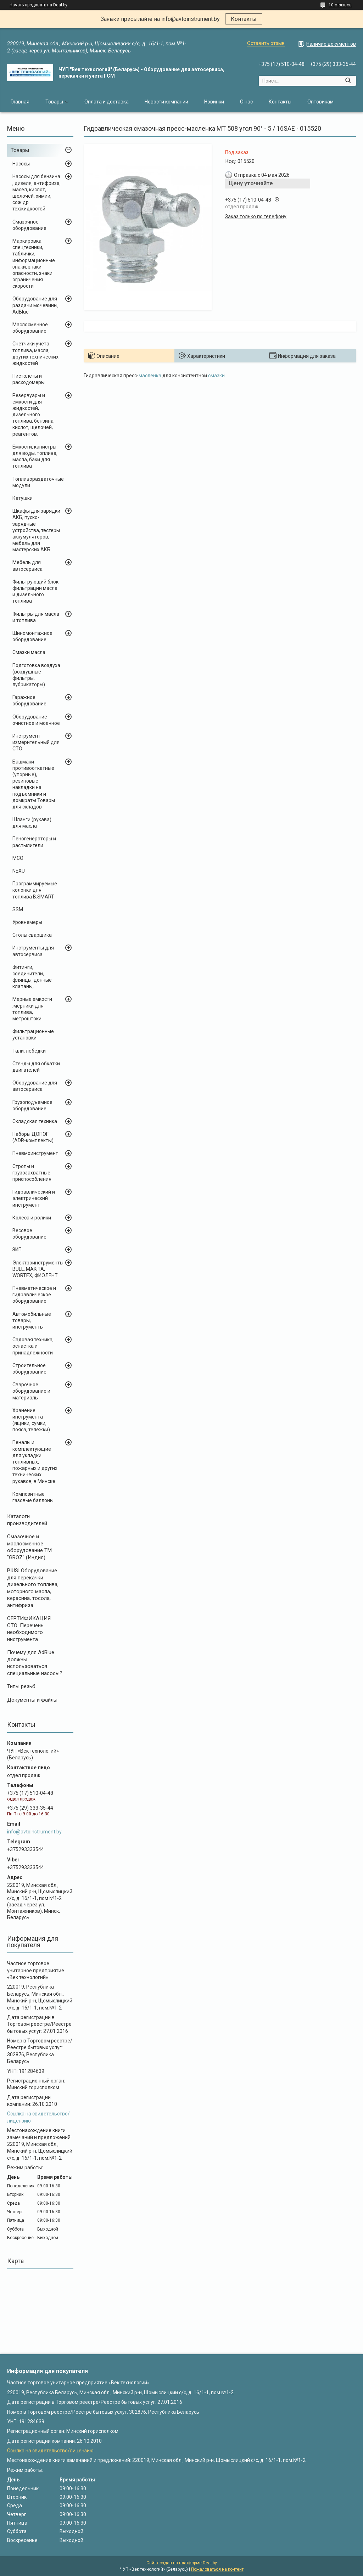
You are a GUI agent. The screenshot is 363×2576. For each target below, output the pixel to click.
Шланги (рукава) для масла (31, 823)
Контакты (244, 19)
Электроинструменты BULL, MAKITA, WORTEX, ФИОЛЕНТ (37, 1269)
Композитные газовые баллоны (33, 1497)
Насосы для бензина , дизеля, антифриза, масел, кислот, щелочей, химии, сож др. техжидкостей (36, 193)
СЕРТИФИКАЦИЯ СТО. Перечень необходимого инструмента (29, 1628)
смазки (216, 375)
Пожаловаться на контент (217, 2569)
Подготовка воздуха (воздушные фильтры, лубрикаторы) (36, 675)
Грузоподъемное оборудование (32, 1105)
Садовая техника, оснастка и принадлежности (33, 1346)
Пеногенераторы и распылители (34, 842)
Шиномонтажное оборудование (32, 636)
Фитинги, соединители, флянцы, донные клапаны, (32, 977)
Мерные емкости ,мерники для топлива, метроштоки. (32, 1008)
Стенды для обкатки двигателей (36, 1067)
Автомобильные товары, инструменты (31, 1320)
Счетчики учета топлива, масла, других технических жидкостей (35, 353)
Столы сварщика (32, 935)
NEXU (18, 871)
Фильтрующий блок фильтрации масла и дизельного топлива (35, 591)
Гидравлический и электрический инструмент (33, 1198)
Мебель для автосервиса (27, 565)
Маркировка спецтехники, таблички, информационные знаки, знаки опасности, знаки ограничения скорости (33, 263)
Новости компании (166, 102)
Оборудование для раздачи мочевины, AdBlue (35, 305)
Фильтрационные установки (33, 1034)
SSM (17, 909)
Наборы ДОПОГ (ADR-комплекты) (33, 1137)
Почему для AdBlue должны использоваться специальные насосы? (34, 1662)
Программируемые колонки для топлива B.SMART (34, 890)
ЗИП (17, 1249)
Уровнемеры (27, 922)
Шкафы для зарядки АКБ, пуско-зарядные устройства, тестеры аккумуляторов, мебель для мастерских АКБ (36, 530)
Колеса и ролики (31, 1218)
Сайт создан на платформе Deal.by (181, 2562)
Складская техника (34, 1121)
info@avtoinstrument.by (34, 1831)
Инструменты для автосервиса (33, 951)
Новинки (214, 102)
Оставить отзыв (266, 43)
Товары (54, 102)
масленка (150, 375)
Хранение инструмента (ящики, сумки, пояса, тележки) (31, 1420)
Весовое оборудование (29, 1234)
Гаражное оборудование (29, 700)
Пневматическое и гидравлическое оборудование (34, 1294)
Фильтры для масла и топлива (35, 617)
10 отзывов (340, 4)
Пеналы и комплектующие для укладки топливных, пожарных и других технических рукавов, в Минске (34, 1461)
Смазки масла (28, 652)
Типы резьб (21, 1686)
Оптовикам (320, 102)
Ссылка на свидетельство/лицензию (50, 2450)
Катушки (22, 498)
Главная (20, 102)
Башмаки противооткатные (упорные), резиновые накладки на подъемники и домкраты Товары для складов (33, 784)
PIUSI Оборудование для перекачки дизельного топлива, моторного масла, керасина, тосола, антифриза (32, 1587)
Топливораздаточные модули (38, 482)
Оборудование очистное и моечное (36, 720)
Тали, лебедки (29, 1051)
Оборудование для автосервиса (34, 1086)
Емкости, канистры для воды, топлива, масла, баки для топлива (34, 456)
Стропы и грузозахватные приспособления (31, 1172)
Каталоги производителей (27, 1520)
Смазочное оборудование (29, 225)
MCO (17, 858)
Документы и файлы (32, 1700)
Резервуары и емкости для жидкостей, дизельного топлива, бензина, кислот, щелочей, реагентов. (33, 415)
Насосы (21, 164)
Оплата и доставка (106, 102)
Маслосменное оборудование (30, 328)
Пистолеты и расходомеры (28, 379)
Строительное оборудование (29, 1369)
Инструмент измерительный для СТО (36, 742)
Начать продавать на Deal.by (38, 4)
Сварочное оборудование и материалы (31, 1391)
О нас (246, 102)
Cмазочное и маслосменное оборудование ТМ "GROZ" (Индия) (29, 1547)
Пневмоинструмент (35, 1153)
